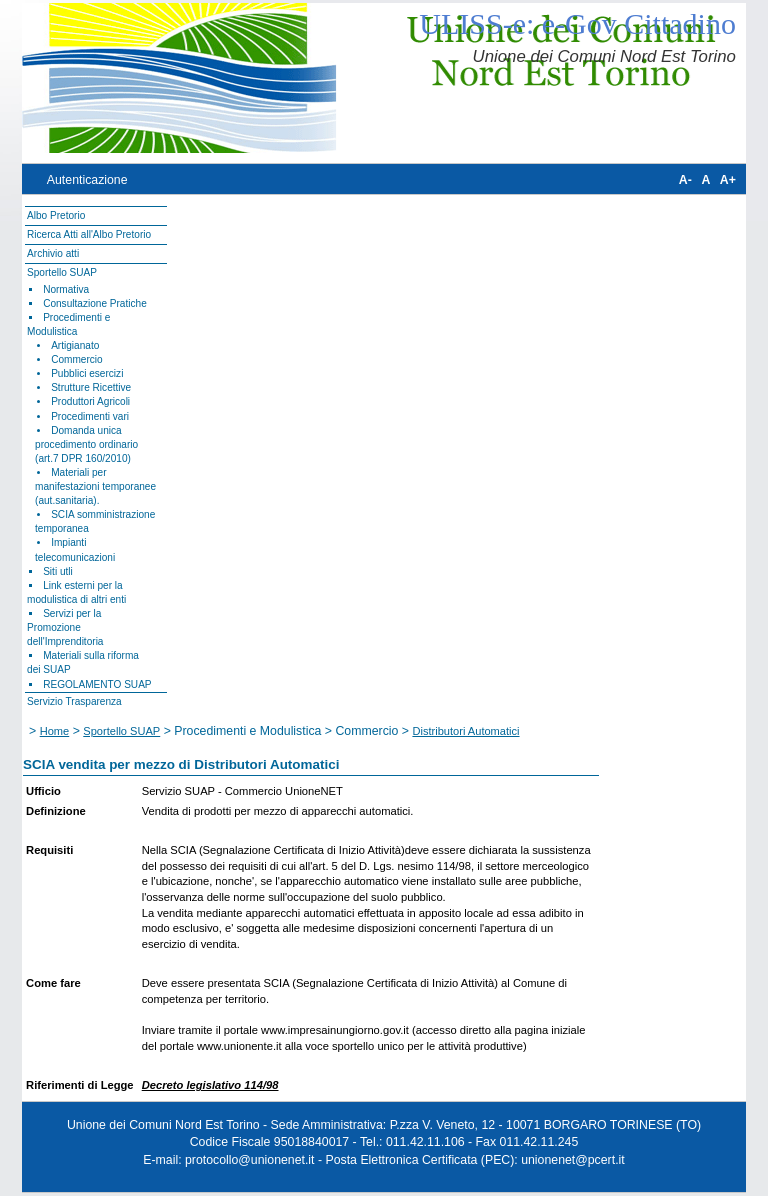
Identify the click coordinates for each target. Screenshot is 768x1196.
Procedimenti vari (90, 416)
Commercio (77, 359)
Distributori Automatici (465, 731)
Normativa (66, 289)
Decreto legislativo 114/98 (210, 1085)
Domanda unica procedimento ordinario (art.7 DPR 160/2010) (86, 444)
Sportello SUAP (62, 272)
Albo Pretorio (56, 215)
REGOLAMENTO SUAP (97, 684)
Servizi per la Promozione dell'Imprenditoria (65, 627)
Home (55, 731)
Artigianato (75, 345)
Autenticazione (87, 180)
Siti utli (58, 571)
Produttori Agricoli (90, 401)
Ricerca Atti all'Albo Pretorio (89, 234)
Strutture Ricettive (91, 387)
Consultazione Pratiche (95, 303)
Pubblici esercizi (87, 373)
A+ (728, 180)
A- (685, 180)
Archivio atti (53, 253)
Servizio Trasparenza (74, 701)
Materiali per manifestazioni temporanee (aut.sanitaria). (95, 486)
